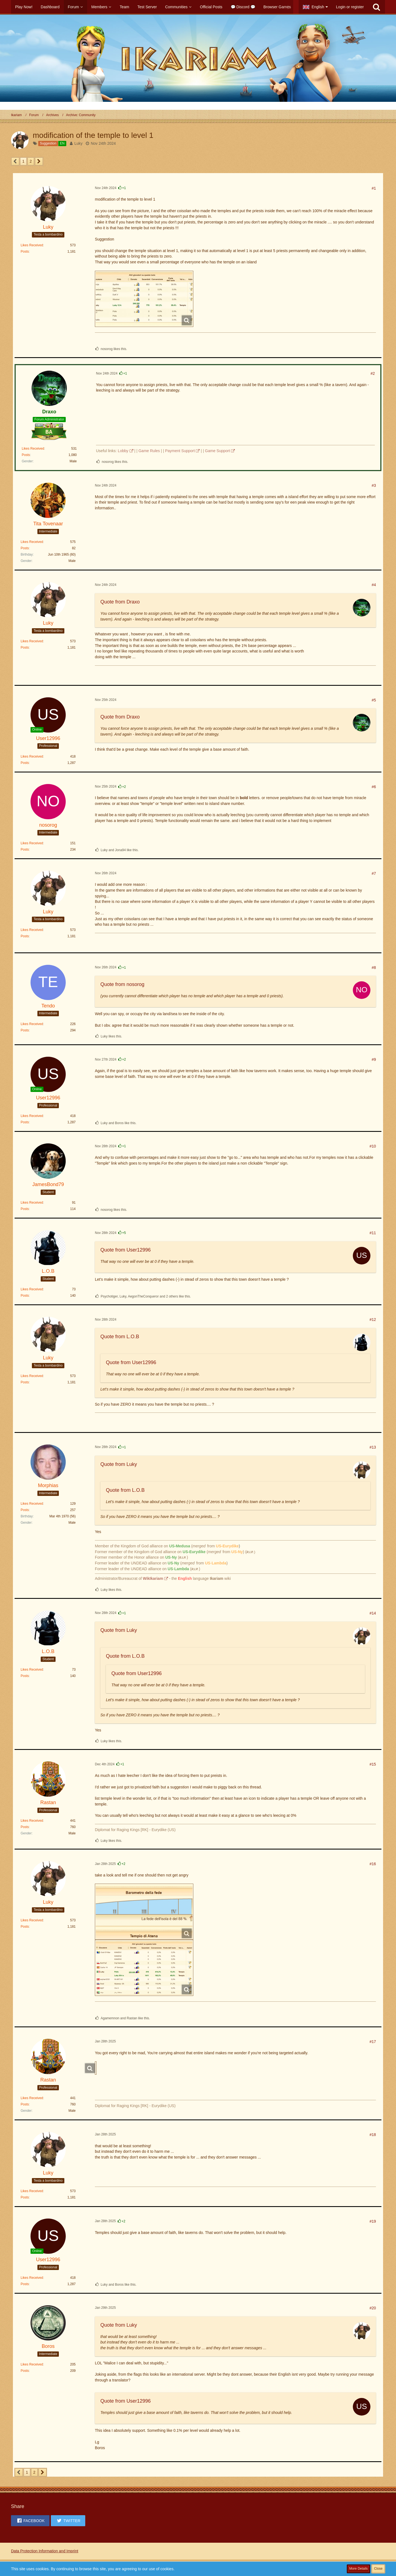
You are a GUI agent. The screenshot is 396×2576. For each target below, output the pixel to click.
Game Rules (149, 451)
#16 (373, 1864)
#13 (373, 1447)
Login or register (350, 7)
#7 (374, 873)
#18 (373, 2134)
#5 (374, 700)
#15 (373, 1764)
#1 (374, 188)
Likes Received (32, 245)
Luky (79, 143)
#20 (373, 2308)
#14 (373, 1613)
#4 (374, 585)
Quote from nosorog (122, 984)
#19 (373, 2221)
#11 (373, 1233)
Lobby (123, 451)
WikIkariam (153, 1578)
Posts (25, 251)
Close (378, 2568)
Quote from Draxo (120, 602)
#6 (374, 787)
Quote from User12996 (125, 1250)
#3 (374, 485)
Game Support (217, 451)
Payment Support (180, 451)
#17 (373, 2041)
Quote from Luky (118, 1464)
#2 (372, 373)
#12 (373, 1319)
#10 (373, 1146)
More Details (358, 2568)
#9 (374, 1059)
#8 (374, 967)
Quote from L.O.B (119, 1336)
